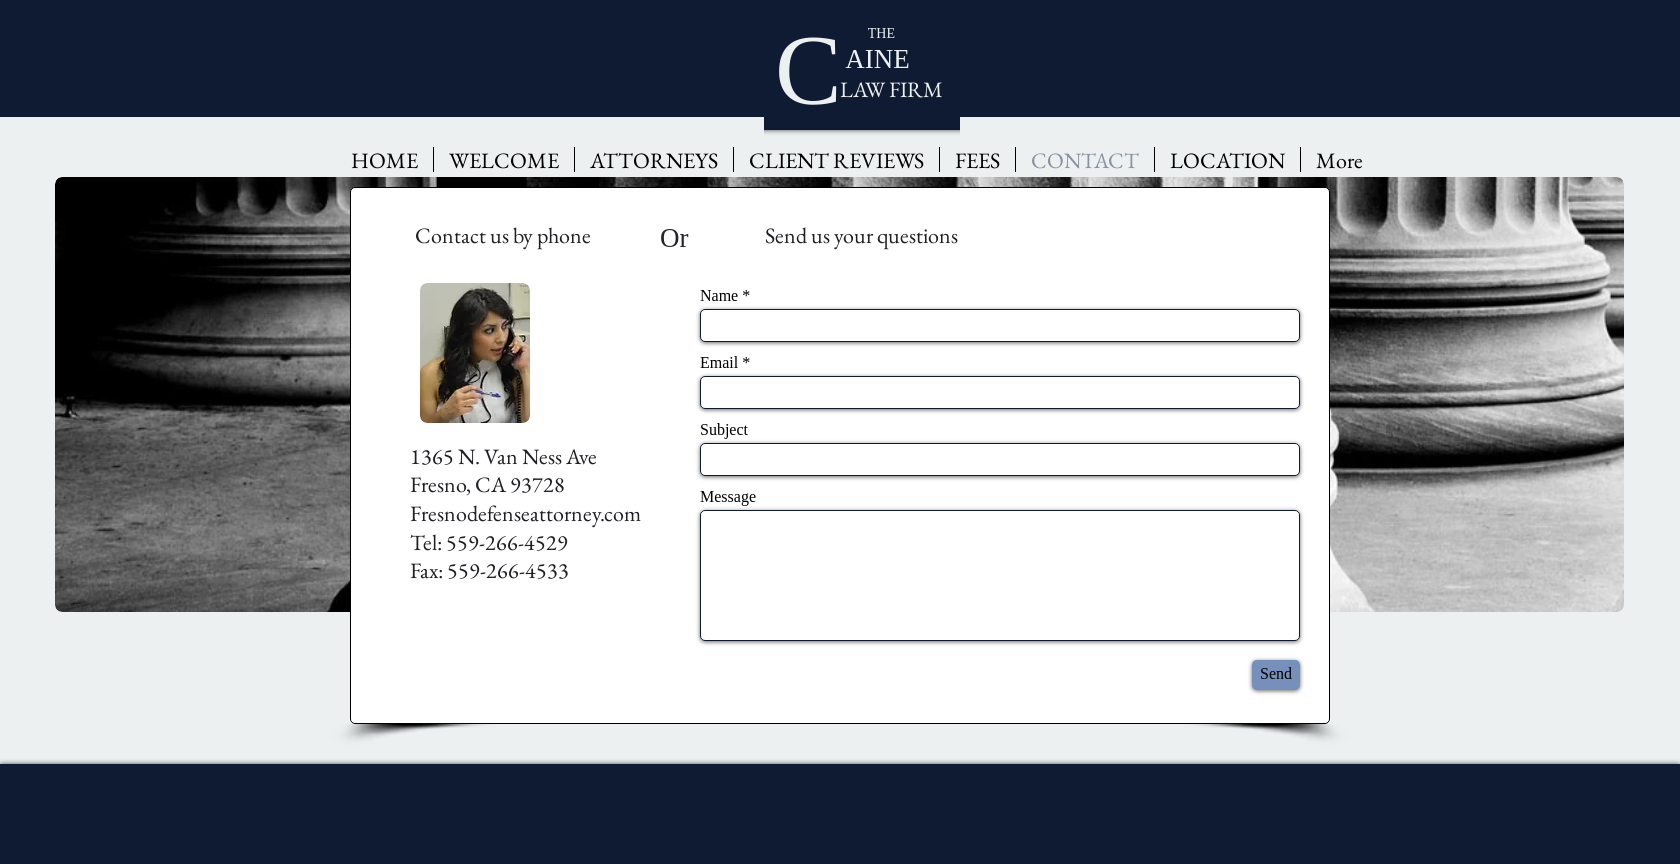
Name (719, 296)
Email (719, 363)
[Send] (1276, 675)
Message (728, 497)
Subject (724, 430)
